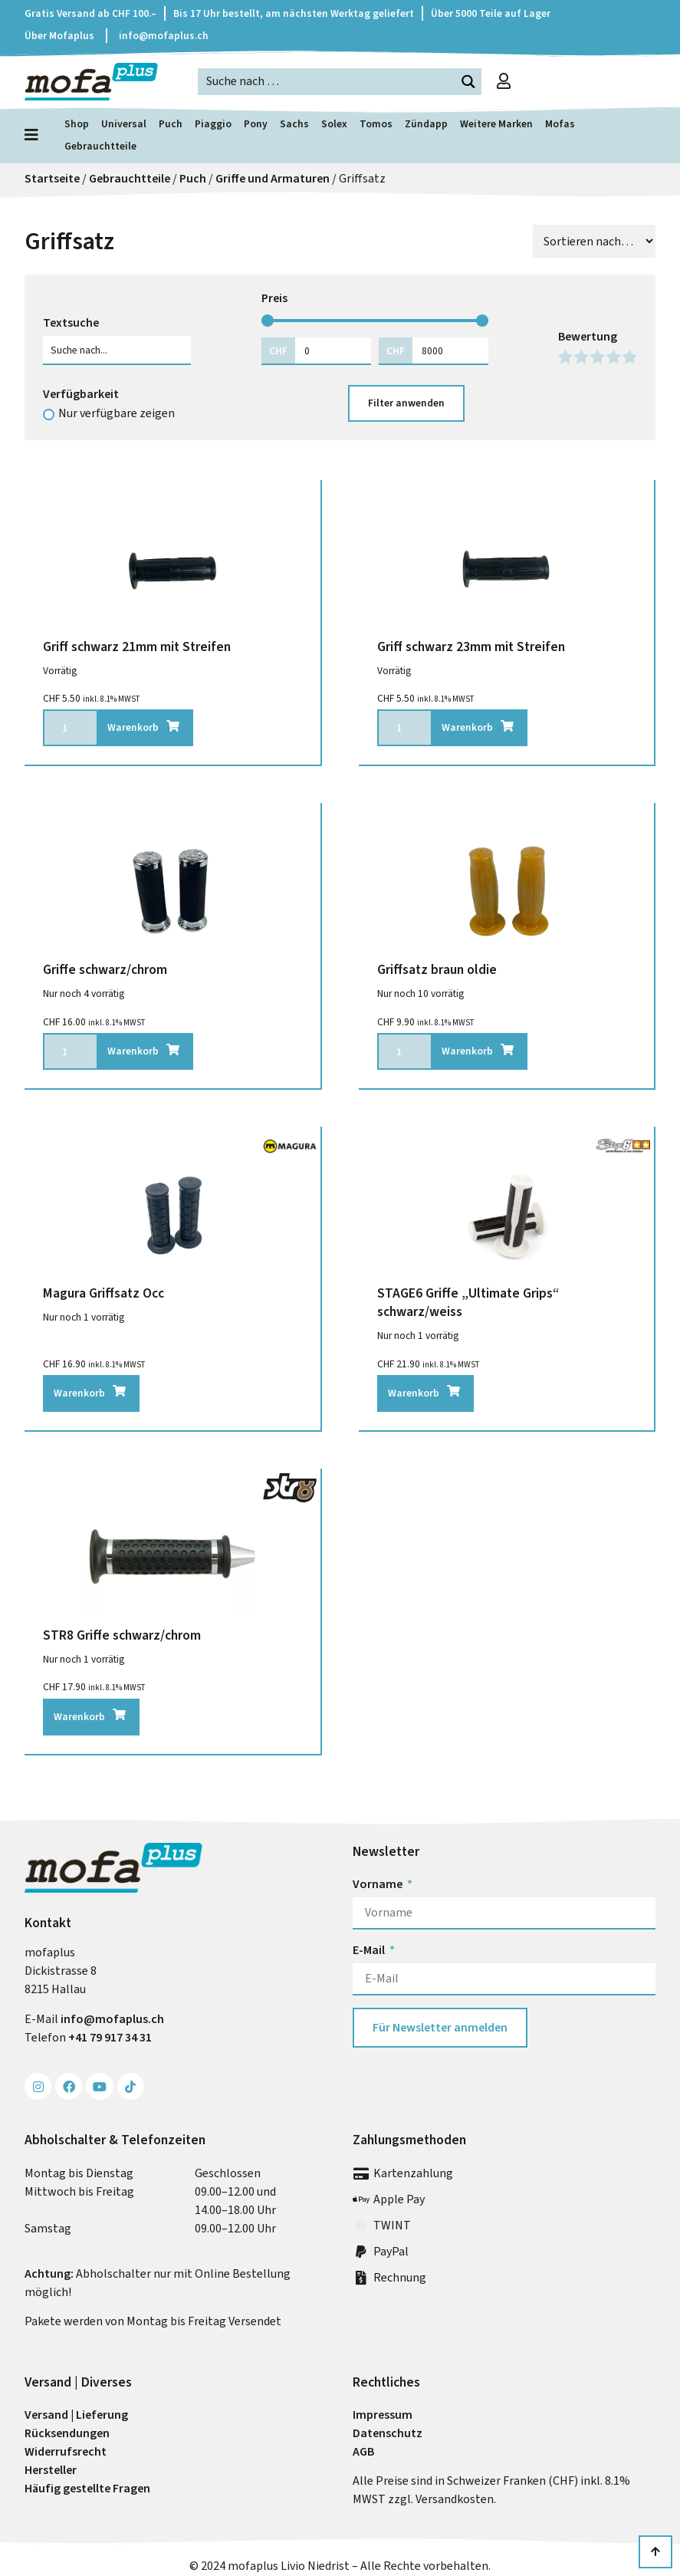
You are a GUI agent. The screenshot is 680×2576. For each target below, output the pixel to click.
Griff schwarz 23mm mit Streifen (471, 646)
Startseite (52, 178)
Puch (170, 123)
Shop (76, 123)
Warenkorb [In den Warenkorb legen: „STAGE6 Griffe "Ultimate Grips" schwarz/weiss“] (413, 1393)
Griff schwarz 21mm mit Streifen (137, 646)
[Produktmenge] (70, 727)
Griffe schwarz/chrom (105, 969)
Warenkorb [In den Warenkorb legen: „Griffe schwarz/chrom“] (133, 1051)
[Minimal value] (374, 320)
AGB (363, 2451)
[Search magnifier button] (468, 81)
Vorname (379, 1884)
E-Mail (370, 1950)
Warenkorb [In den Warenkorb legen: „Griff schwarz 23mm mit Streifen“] (467, 727)
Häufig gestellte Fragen (87, 2488)
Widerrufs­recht (66, 2451)
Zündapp (426, 123)
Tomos (376, 123)
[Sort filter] (594, 241)
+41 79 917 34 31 (110, 2037)
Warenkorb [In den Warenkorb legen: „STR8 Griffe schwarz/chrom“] (79, 1716)
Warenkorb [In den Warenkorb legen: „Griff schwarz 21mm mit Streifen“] (133, 727)
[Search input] (327, 80)
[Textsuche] (117, 350)
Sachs (294, 123)
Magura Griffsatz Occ (103, 1293)
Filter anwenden (406, 403)
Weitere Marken (496, 123)
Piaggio (213, 123)
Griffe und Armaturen (272, 178)
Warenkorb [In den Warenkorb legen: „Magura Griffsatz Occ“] (79, 1393)
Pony (256, 123)
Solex (334, 123)
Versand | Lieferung (76, 2415)
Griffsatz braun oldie (437, 969)
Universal (123, 123)
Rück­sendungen (67, 2433)
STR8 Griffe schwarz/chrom (122, 1635)
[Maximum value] (450, 350)
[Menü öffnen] (35, 135)
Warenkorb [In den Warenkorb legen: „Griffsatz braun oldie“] (467, 1051)
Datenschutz (387, 2433)
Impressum (382, 2415)
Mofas (560, 123)
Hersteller (51, 2470)
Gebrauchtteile (100, 146)
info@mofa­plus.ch (112, 2019)
